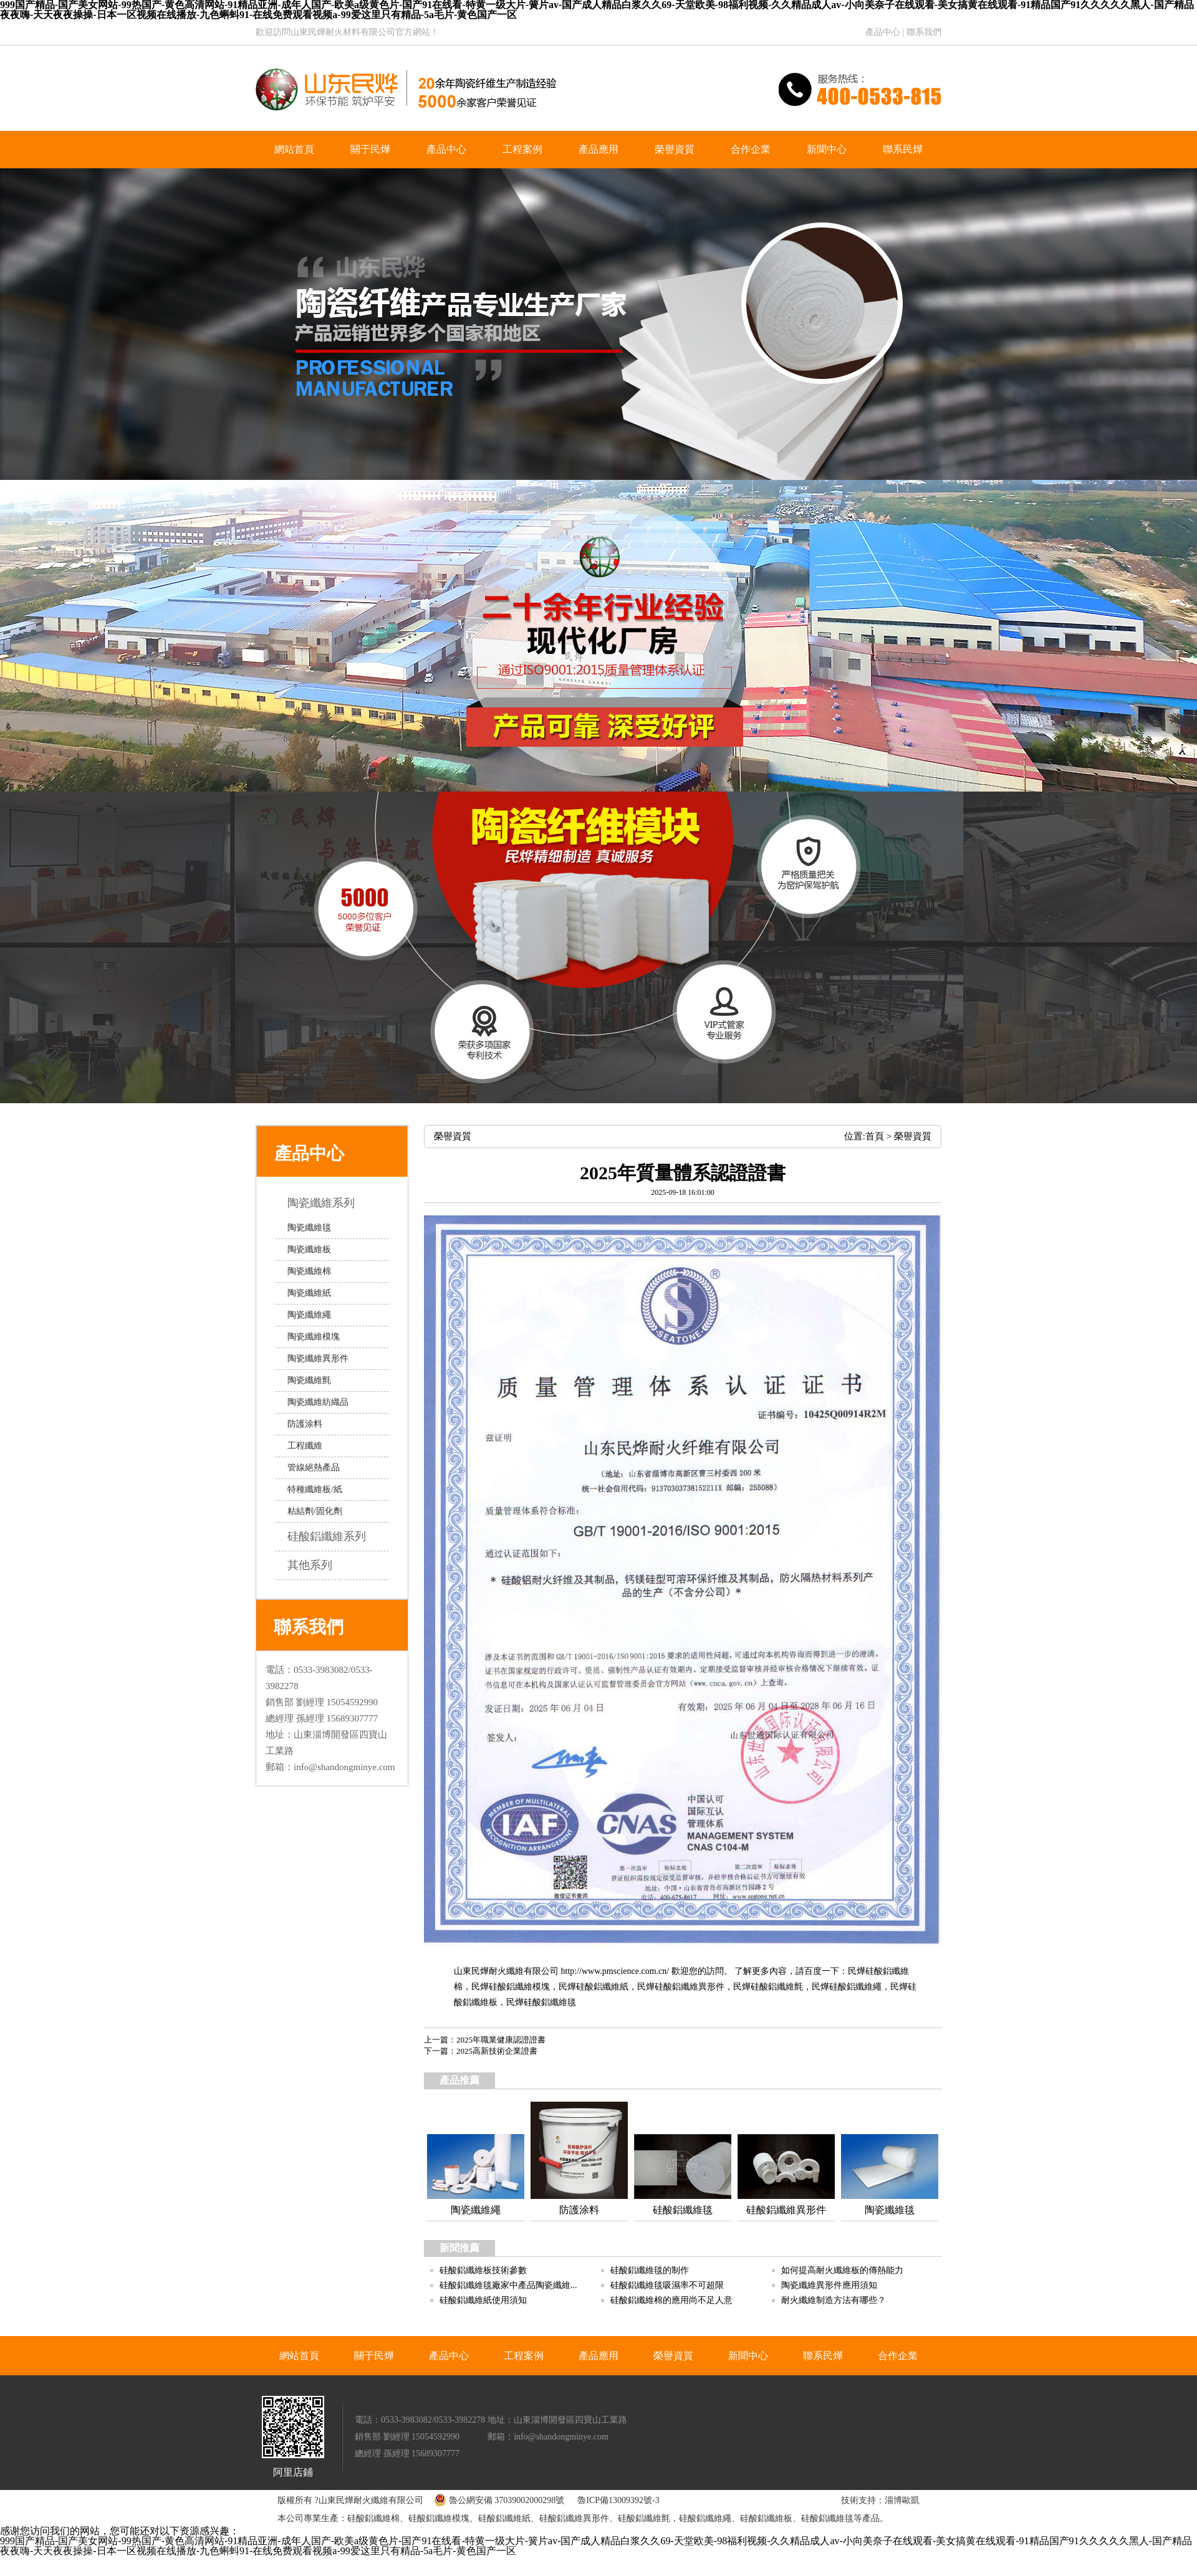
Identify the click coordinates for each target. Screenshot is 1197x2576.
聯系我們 (923, 32)
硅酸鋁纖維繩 (855, 1986)
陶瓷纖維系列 (330, 1203)
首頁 (874, 1136)
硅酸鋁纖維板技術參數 (483, 2270)
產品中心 (882, 32)
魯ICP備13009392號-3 (618, 2500)
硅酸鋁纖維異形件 (689, 1986)
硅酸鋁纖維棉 (373, 2518)
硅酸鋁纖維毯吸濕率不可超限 (667, 2285)
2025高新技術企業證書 (496, 2051)
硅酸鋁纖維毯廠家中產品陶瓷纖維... (508, 2285)
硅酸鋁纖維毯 (550, 2002)
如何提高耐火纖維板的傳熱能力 (842, 2270)
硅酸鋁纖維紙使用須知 (483, 2300)
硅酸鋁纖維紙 (602, 1986)
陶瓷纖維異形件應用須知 (829, 2285)
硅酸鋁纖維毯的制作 (649, 2270)
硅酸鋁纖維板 (766, 2518)
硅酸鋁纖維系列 (335, 1536)
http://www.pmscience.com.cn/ (615, 1971)
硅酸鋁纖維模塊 (519, 1986)
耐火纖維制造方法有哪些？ (833, 2300)
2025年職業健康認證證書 (501, 2039)
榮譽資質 (912, 1136)
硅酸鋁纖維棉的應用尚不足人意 (671, 2300)
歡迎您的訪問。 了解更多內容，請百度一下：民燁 (767, 1971)
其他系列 (318, 1565)
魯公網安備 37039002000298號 (496, 2500)
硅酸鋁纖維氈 (777, 1986)
